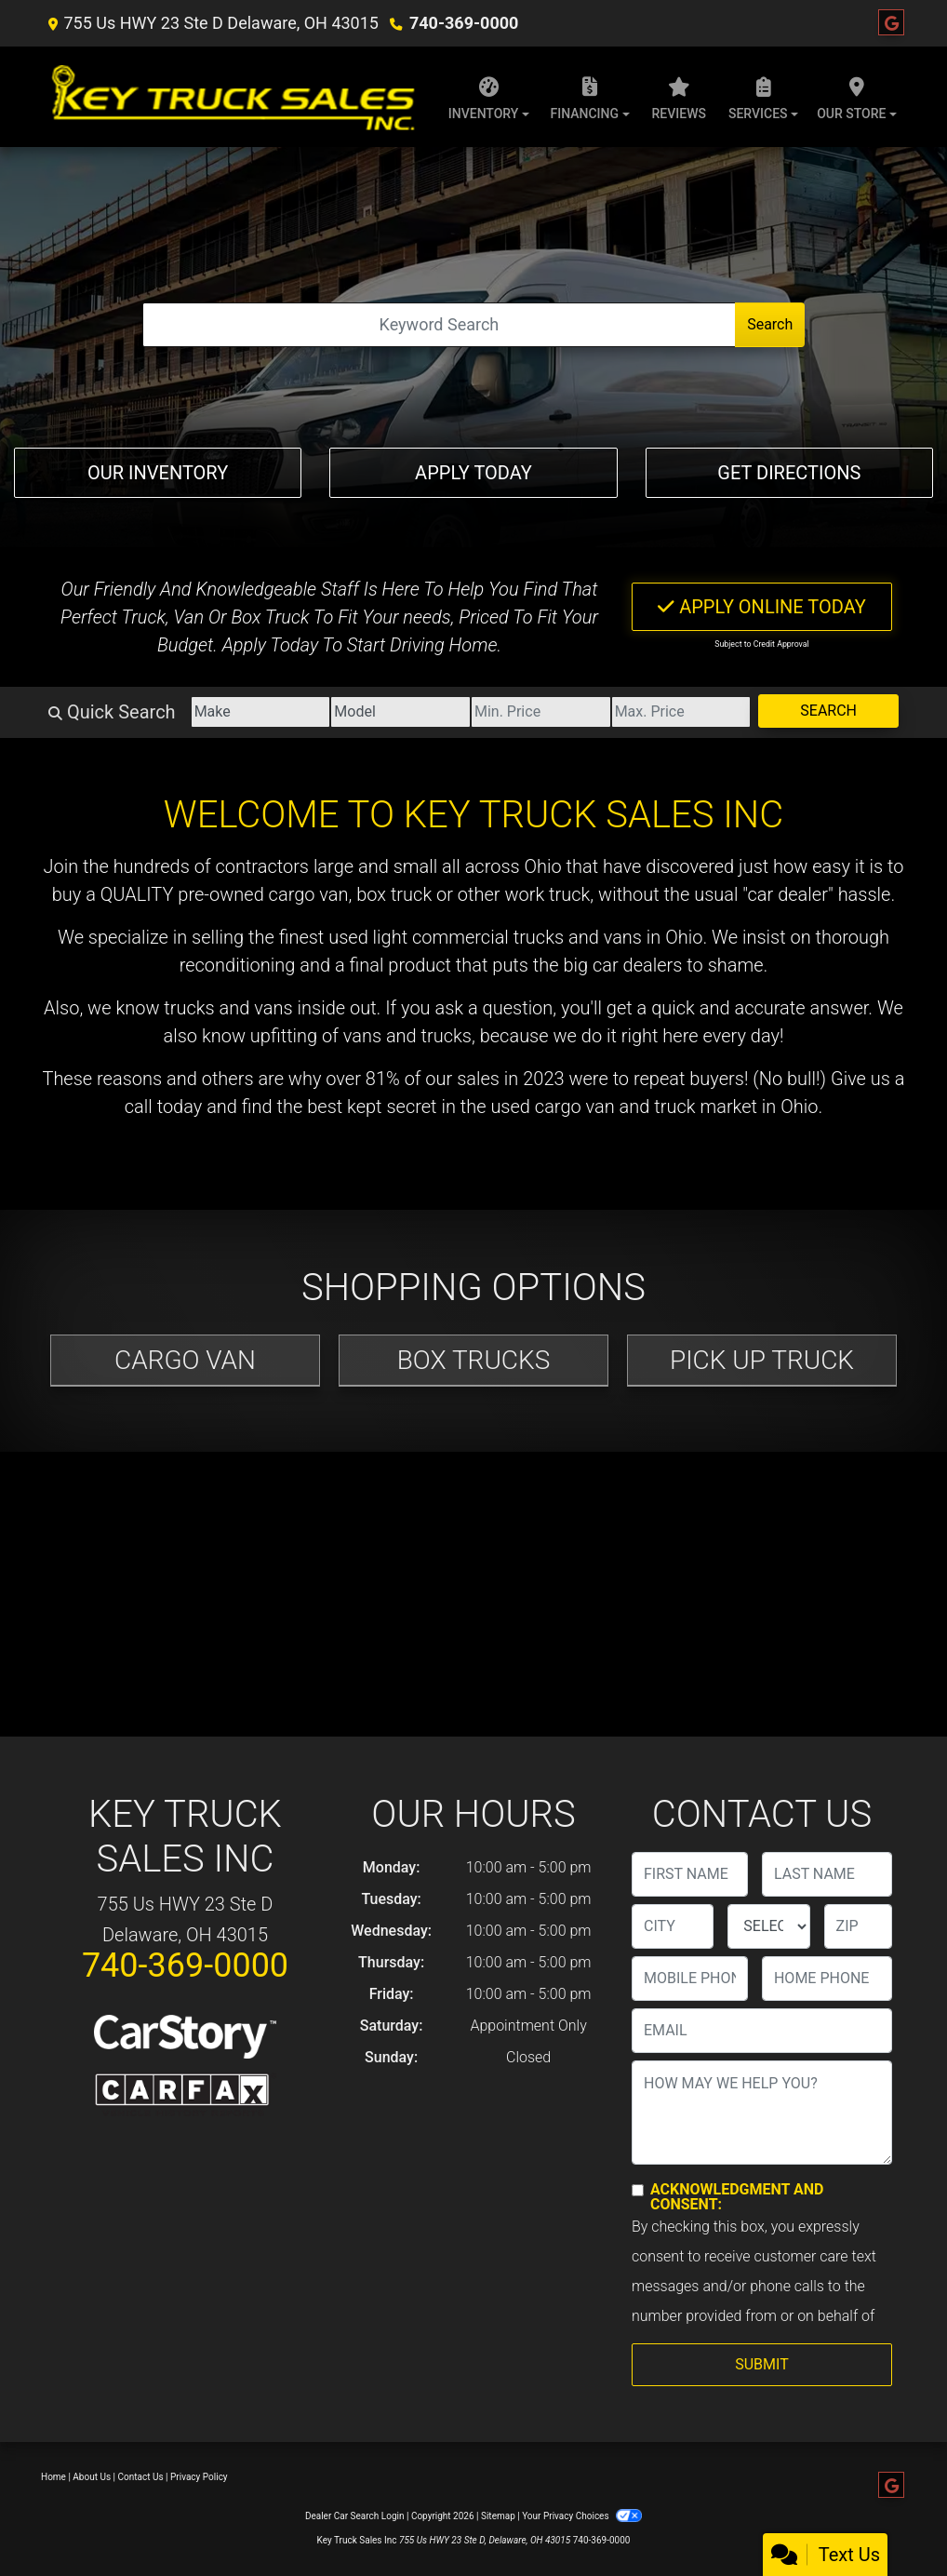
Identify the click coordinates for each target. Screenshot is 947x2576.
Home (53, 2477)
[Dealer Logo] (231, 97)
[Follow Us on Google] (891, 23)
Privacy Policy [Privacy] (199, 2477)
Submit (761, 2364)
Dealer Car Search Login (355, 2516)
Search (770, 324)
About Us (92, 2477)
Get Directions (788, 473)
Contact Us (141, 2477)
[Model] (400, 712)
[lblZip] (858, 1926)
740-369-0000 (463, 23)
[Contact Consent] (638, 2190)
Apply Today (473, 473)
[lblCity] (673, 1926)
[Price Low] (541, 712)
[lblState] (768, 1926)
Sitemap (498, 2516)
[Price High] (681, 712)
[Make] (261, 712)
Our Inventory (157, 473)
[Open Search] (439, 324)
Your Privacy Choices (582, 2516)
